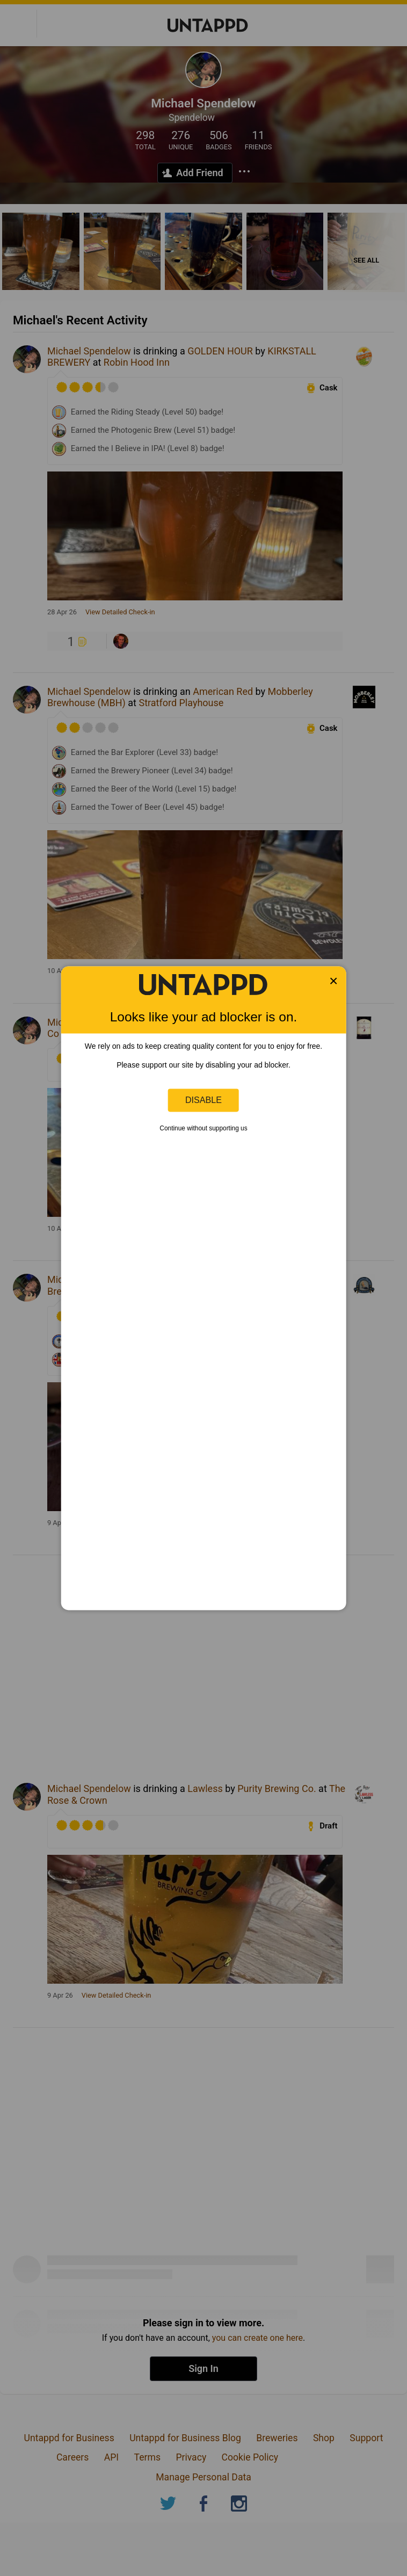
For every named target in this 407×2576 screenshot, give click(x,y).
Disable (203, 1100)
